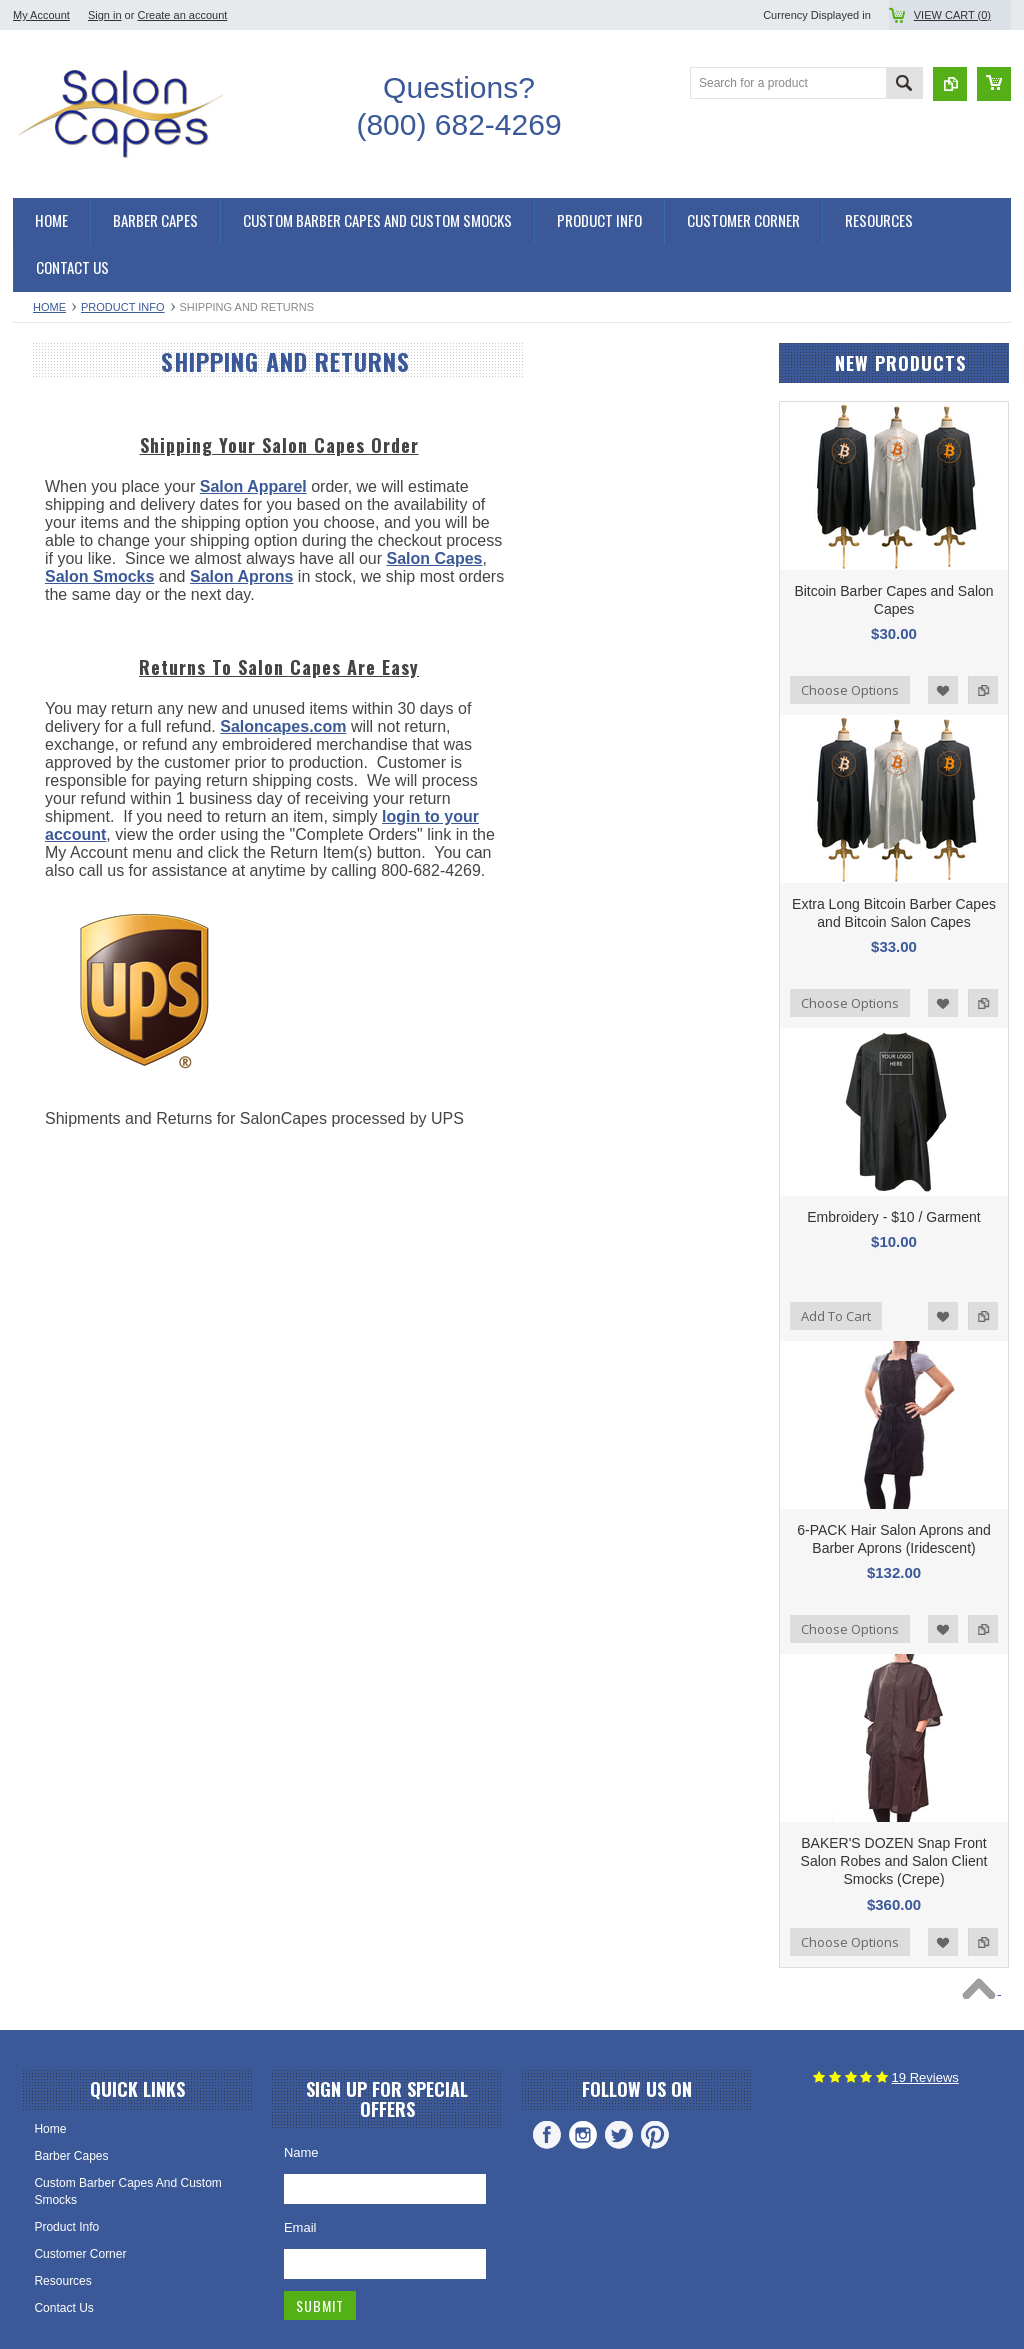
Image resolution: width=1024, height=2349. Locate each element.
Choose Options (850, 690)
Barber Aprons (62, 893)
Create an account (182, 15)
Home (49, 307)
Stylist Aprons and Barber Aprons (112, 809)
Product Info (123, 307)
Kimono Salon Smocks (84, 673)
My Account (41, 15)
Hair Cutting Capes (74, 436)
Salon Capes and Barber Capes (108, 402)
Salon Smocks (62, 775)
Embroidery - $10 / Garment (894, 1217)
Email (300, 2227)
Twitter (619, 2135)
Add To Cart (836, 1316)
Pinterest (655, 2135)
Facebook (547, 2135)
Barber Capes (61, 470)
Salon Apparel (487, 486)
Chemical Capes (68, 571)
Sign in (105, 15)
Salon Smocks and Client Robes (110, 639)
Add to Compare (983, 690)
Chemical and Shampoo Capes (107, 538)
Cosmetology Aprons (79, 995)
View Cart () (952, 15)
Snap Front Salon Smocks (93, 707)
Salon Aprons (59, 927)
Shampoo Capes (68, 605)
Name (301, 2152)
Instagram (583, 2135)
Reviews (925, 2077)
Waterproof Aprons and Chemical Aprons (112, 851)
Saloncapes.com (61, 1117)
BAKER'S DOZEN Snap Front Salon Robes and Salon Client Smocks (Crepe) (894, 1861)
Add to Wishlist (943, 690)
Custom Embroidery (77, 1029)
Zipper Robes (60, 741)
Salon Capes (58, 504)
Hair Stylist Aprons (73, 961)
